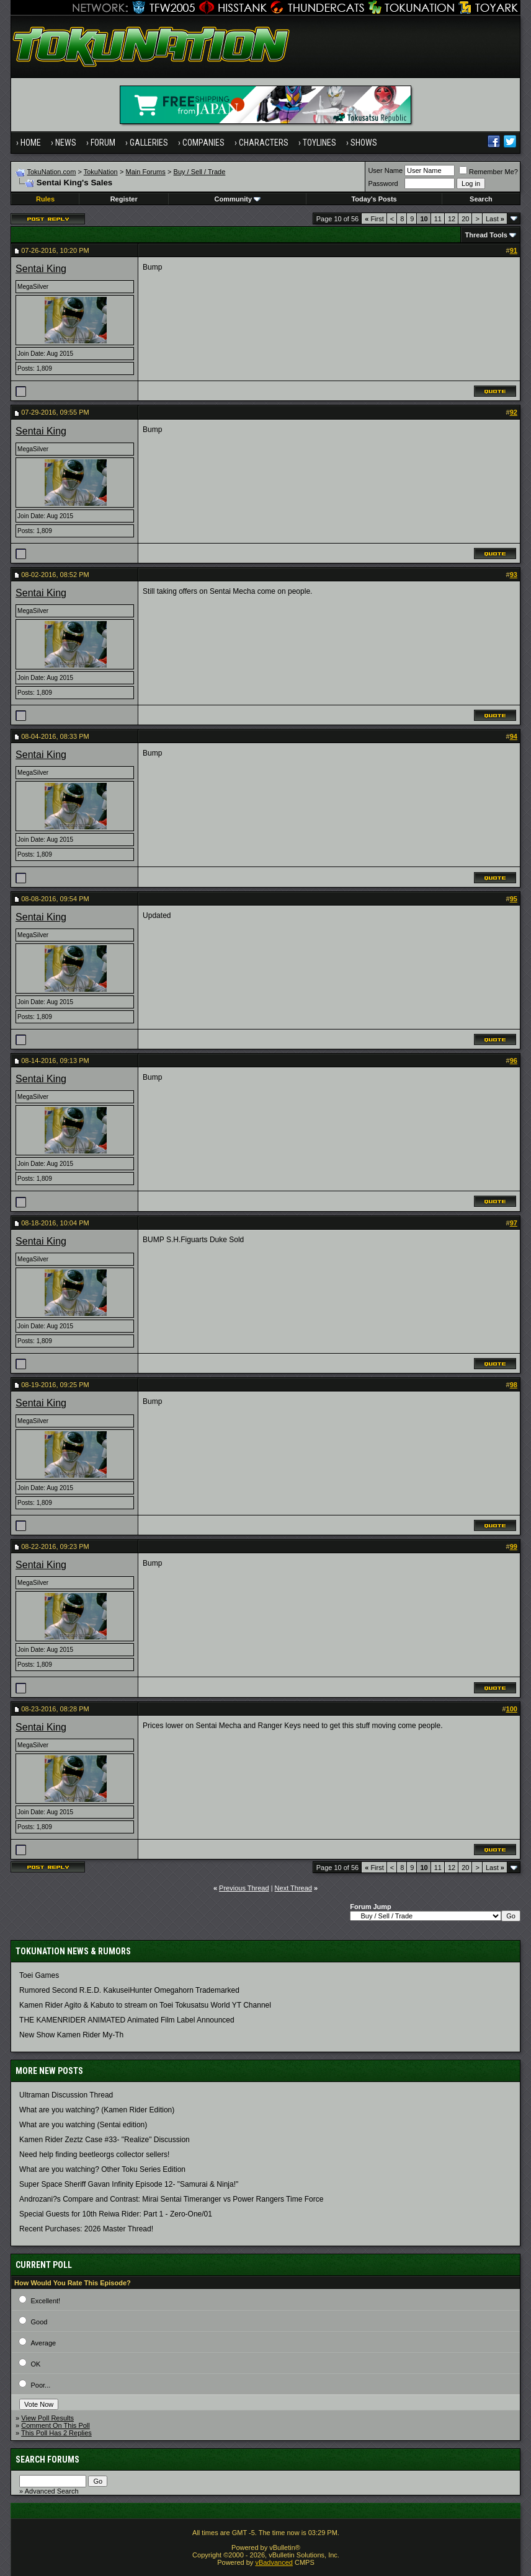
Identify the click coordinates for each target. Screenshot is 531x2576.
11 (438, 219)
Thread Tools (486, 235)
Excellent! (45, 2301)
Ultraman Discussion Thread (66, 2095)
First (374, 219)
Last (495, 219)
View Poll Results (47, 2418)
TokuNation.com (51, 171)
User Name (385, 170)
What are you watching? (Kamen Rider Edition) (96, 2110)
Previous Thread (244, 1888)
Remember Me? (488, 171)
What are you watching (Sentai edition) (83, 2124)
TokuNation (101, 171)
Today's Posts (373, 199)
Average (43, 2343)
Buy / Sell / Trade (200, 171)
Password (383, 183)
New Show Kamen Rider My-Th (71, 2035)
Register (124, 199)
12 (451, 219)
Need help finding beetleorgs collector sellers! (94, 2154)
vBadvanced (274, 2562)
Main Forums (146, 171)
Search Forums (47, 2459)
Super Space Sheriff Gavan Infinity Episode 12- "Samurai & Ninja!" (128, 2184)
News (65, 143)
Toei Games (39, 1975)
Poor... (40, 2385)
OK (35, 2364)
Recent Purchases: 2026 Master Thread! (86, 2229)
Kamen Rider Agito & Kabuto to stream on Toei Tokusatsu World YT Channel (145, 2005)
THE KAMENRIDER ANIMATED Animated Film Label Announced (126, 2020)
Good (38, 2322)
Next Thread (293, 1888)
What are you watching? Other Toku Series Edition (102, 2169)
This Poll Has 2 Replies (56, 2433)
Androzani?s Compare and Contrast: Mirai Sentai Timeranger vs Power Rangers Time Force (171, 2199)
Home (30, 143)
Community (238, 199)
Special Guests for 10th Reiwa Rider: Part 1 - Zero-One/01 (115, 2214)
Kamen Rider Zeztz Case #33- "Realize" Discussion (104, 2139)
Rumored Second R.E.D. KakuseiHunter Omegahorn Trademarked (129, 1990)
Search (481, 199)
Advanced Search (52, 2491)
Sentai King (41, 268)
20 (465, 219)
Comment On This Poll (55, 2425)
